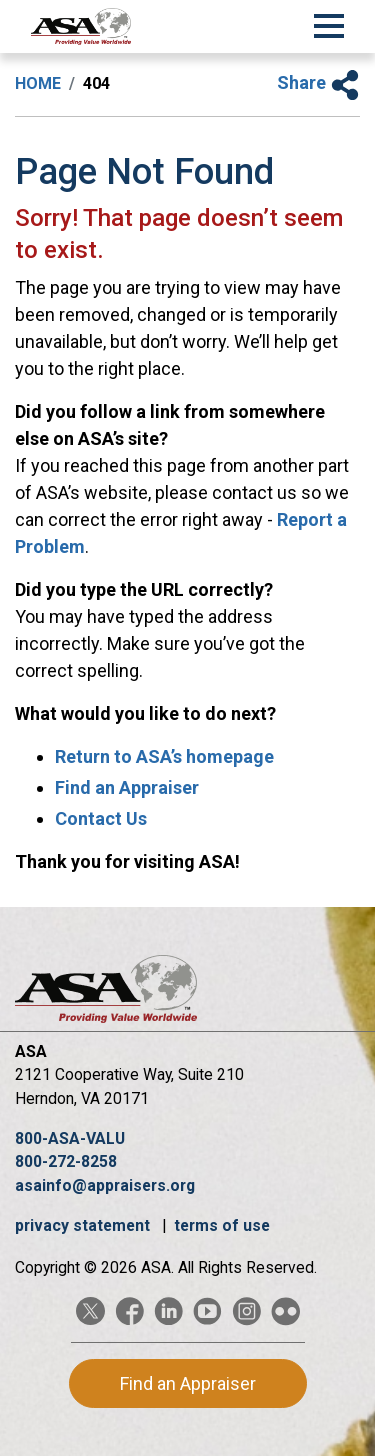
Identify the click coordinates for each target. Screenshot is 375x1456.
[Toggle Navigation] (329, 23)
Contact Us (101, 818)
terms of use (222, 1225)
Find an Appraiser (127, 787)
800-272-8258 (66, 1161)
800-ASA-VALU (70, 1138)
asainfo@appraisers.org (105, 1185)
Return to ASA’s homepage (164, 756)
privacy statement (84, 1225)
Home (38, 83)
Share (318, 82)
